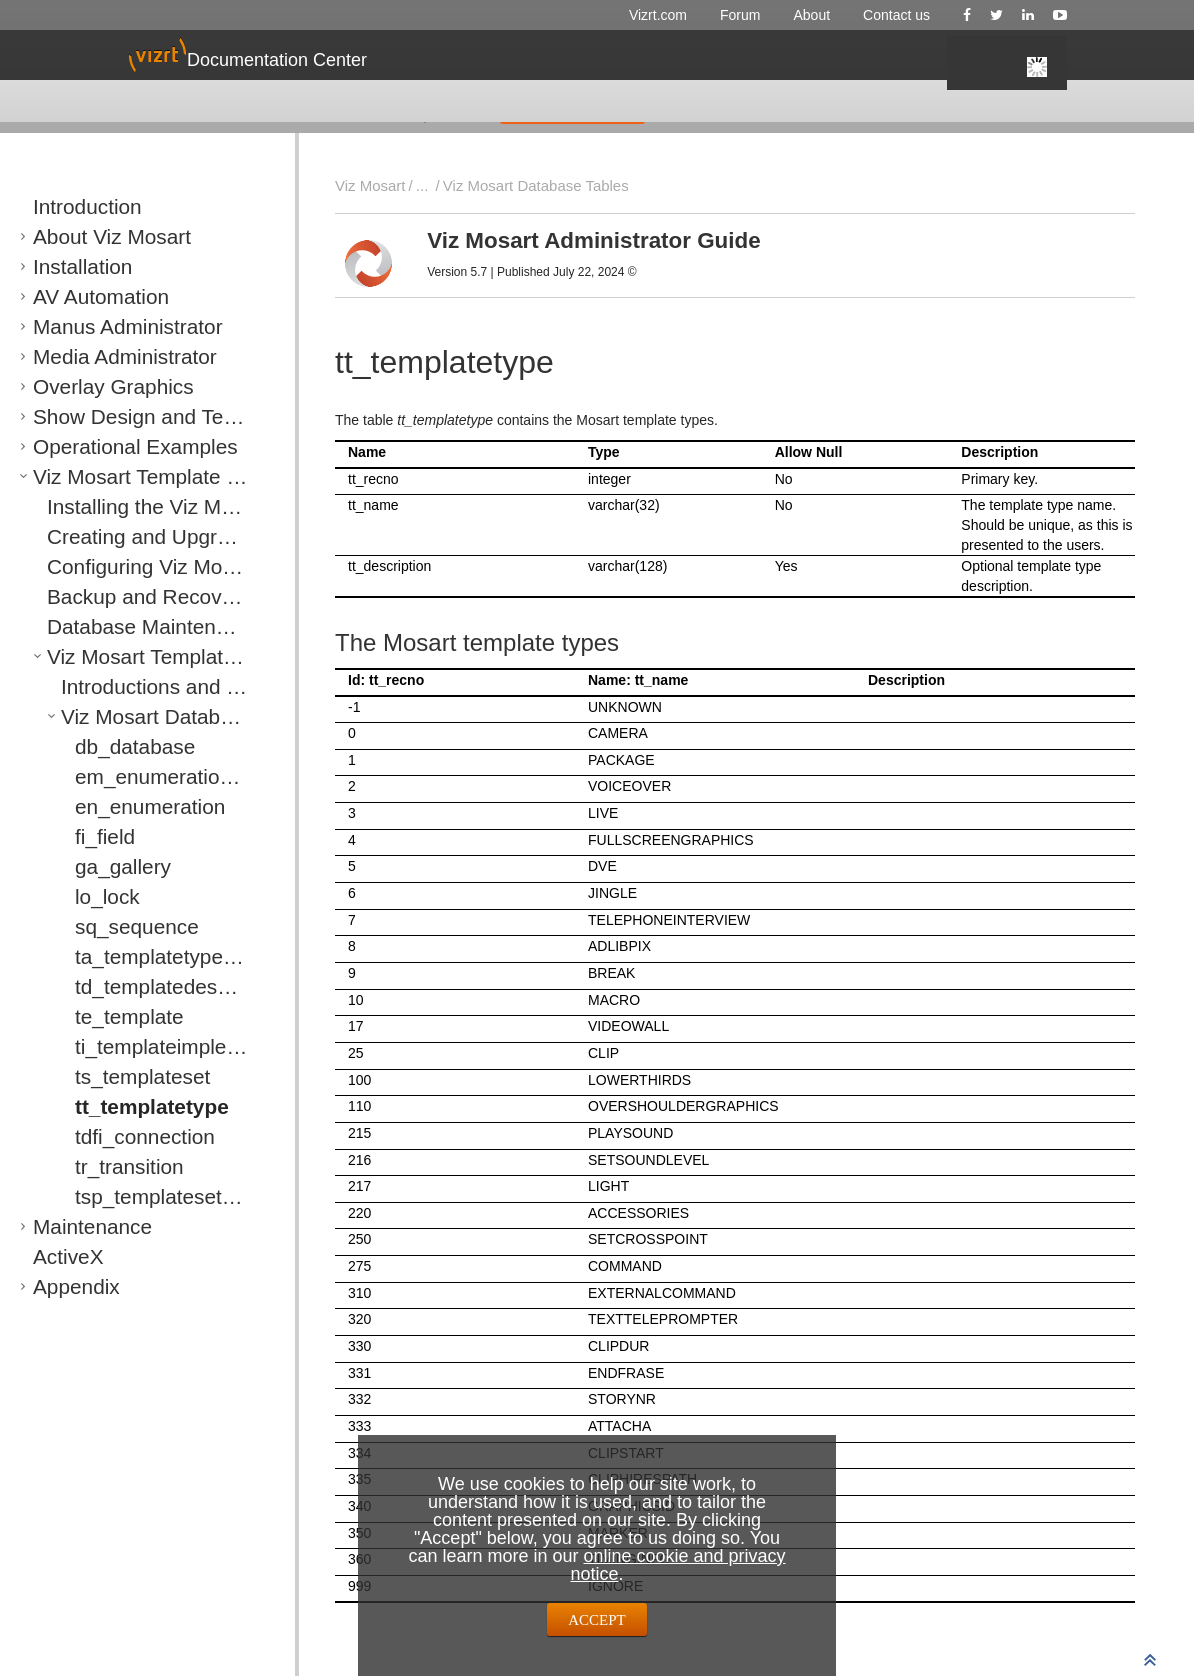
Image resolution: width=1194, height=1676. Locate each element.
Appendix (62, 1268)
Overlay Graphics (87, 368)
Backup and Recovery (116, 578)
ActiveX (57, 1238)
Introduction (70, 188)
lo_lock (97, 878)
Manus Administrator (97, 308)
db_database (116, 728)
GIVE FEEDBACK (572, 109)
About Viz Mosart (86, 218)
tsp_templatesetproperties (156, 1178)
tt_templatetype (127, 1088)
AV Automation (79, 278)
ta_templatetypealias (140, 938)
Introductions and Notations (147, 668)
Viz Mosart (368, 186)
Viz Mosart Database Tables (148, 698)
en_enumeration (126, 788)
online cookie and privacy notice (677, 1565)
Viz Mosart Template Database (129, 458)
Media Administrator (95, 338)
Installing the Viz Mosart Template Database (184, 488)
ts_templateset (121, 1058)
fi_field (95, 818)
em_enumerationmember (154, 758)
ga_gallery (107, 848)
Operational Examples (102, 428)
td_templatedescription (146, 968)
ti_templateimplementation (157, 1028)
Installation (67, 248)
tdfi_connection (122, 1118)
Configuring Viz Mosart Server (141, 548)
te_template (112, 998)
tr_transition (112, 1148)
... (417, 186)
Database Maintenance (119, 608)
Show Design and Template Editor (139, 398)
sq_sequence (117, 908)
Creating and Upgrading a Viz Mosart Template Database (226, 518)
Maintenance (73, 1208)
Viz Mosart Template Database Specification (185, 638)
